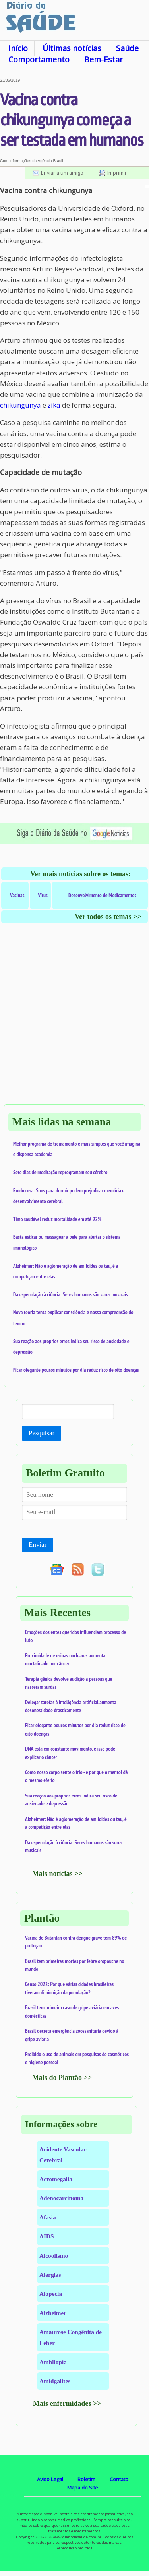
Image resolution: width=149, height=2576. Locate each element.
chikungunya (20, 404)
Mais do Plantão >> (62, 2078)
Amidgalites (54, 2381)
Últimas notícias (72, 48)
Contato (119, 2479)
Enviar (37, 1544)
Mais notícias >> (57, 1874)
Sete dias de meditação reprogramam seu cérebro (60, 1172)
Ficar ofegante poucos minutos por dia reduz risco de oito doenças (76, 1369)
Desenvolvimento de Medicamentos (102, 895)
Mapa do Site (82, 2487)
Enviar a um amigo (62, 172)
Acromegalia (55, 2179)
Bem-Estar (103, 59)
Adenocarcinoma (61, 2198)
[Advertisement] (74, 1022)
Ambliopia (53, 2362)
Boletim (86, 2479)
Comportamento (39, 59)
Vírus (42, 895)
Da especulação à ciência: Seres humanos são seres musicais (70, 1294)
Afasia (47, 2217)
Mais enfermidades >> (67, 2403)
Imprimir (117, 172)
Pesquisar (41, 1433)
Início (18, 48)
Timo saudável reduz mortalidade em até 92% (57, 1219)
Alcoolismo (53, 2255)
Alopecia (50, 2293)
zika (54, 404)
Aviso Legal (50, 2479)
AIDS (46, 2236)
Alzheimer (52, 2312)
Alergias (50, 2274)
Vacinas (17, 895)
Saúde (127, 48)
